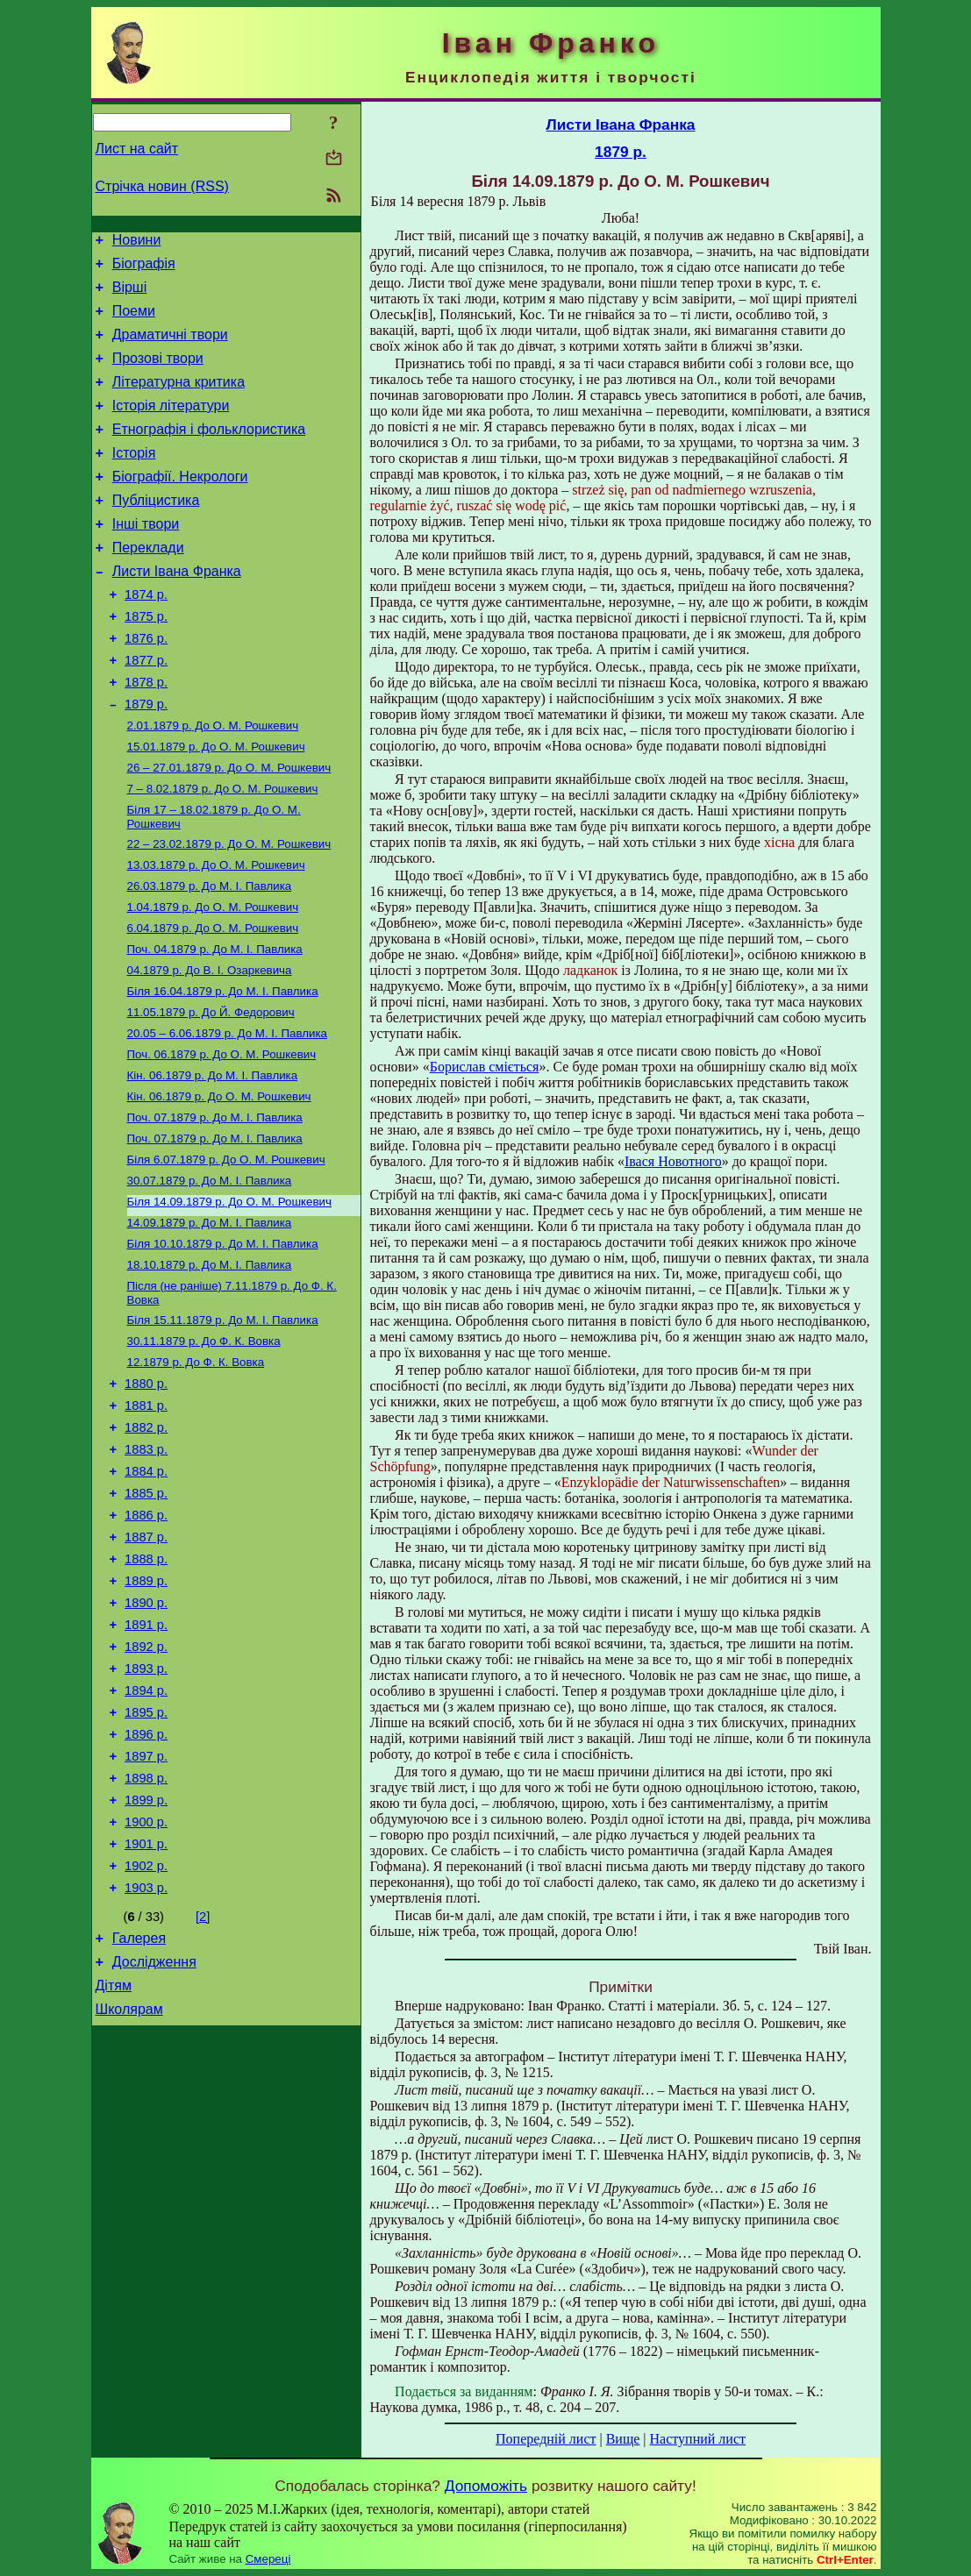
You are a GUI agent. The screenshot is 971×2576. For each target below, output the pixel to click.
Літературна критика (178, 400)
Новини (136, 242)
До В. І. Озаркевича (209, 1046)
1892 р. (146, 1789)
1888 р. (146, 1690)
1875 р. (146, 661)
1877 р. (146, 710)
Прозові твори (157, 373)
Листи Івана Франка (176, 610)
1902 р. (146, 2034)
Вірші (129, 295)
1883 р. (146, 1568)
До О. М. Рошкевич (213, 782)
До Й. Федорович (211, 1092)
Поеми (133, 321)
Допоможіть (486, 2485)
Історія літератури (171, 426)
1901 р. (146, 2010)
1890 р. (146, 1740)
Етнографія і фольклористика (209, 452)
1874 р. (146, 637)
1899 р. (146, 1960)
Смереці (268, 2558)
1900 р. (146, 1985)
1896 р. (146, 1887)
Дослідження (154, 2138)
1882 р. (146, 1543)
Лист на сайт (137, 148)
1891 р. (146, 1764)
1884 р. (146, 1592)
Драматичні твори (170, 347)
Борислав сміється (484, 1066)
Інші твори (146, 558)
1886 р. (146, 1641)
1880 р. (146, 1494)
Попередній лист (546, 2438)
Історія (134, 479)
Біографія (143, 268)
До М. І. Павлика (209, 955)
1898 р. (146, 1936)
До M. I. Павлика (215, 1206)
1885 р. (146, 1617)
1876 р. (146, 686)
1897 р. (146, 1911)
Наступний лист (698, 2438)
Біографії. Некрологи (180, 505)
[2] (203, 2088)
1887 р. (146, 1666)
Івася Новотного (673, 1161)
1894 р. (146, 1838)
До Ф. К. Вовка (204, 1447)
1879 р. (146, 759)
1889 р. (146, 1715)
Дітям (114, 2164)
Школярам (129, 2190)
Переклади (148, 584)
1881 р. (146, 1519)
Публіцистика (156, 531)
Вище (623, 2438)
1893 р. (146, 1813)
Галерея (139, 2111)
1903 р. (146, 2059)
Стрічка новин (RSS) (162, 186)
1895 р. (146, 1862)
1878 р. (146, 735)
